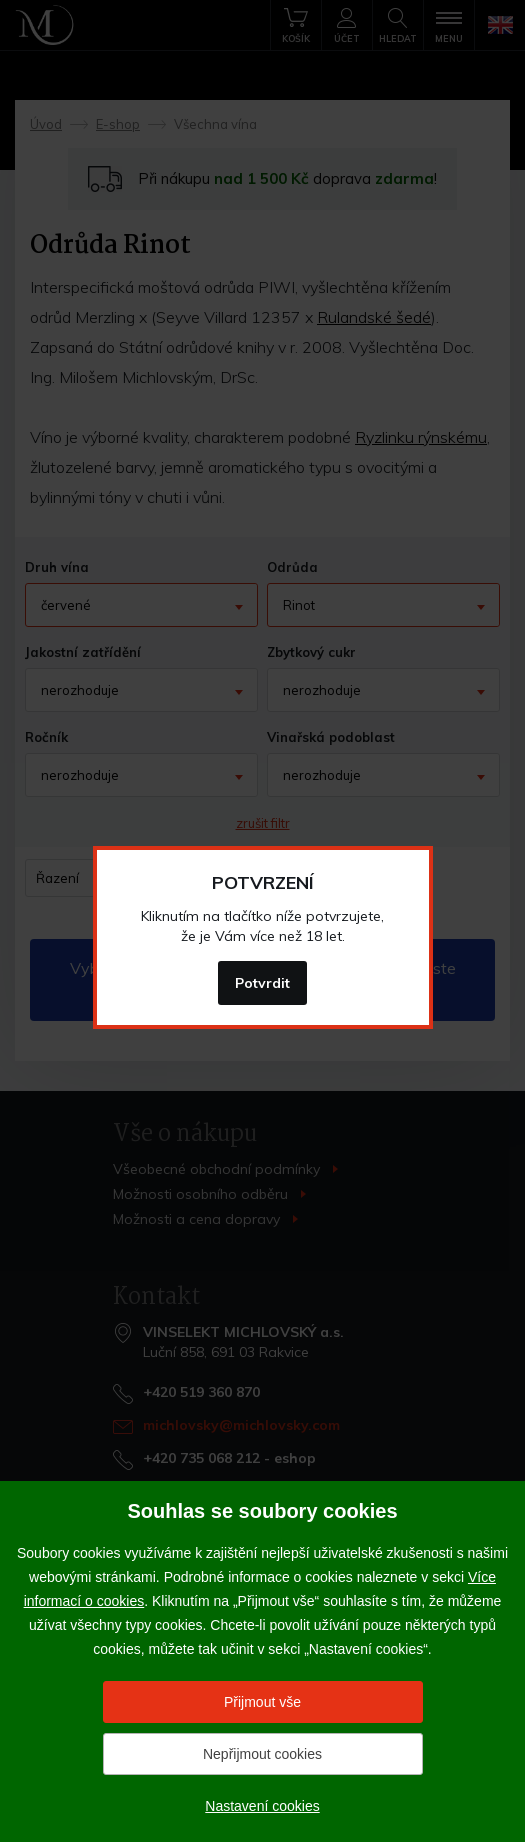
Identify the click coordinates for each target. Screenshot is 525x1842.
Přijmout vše (262, 1702)
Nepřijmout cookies (262, 1754)
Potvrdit (262, 983)
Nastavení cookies (262, 1806)
